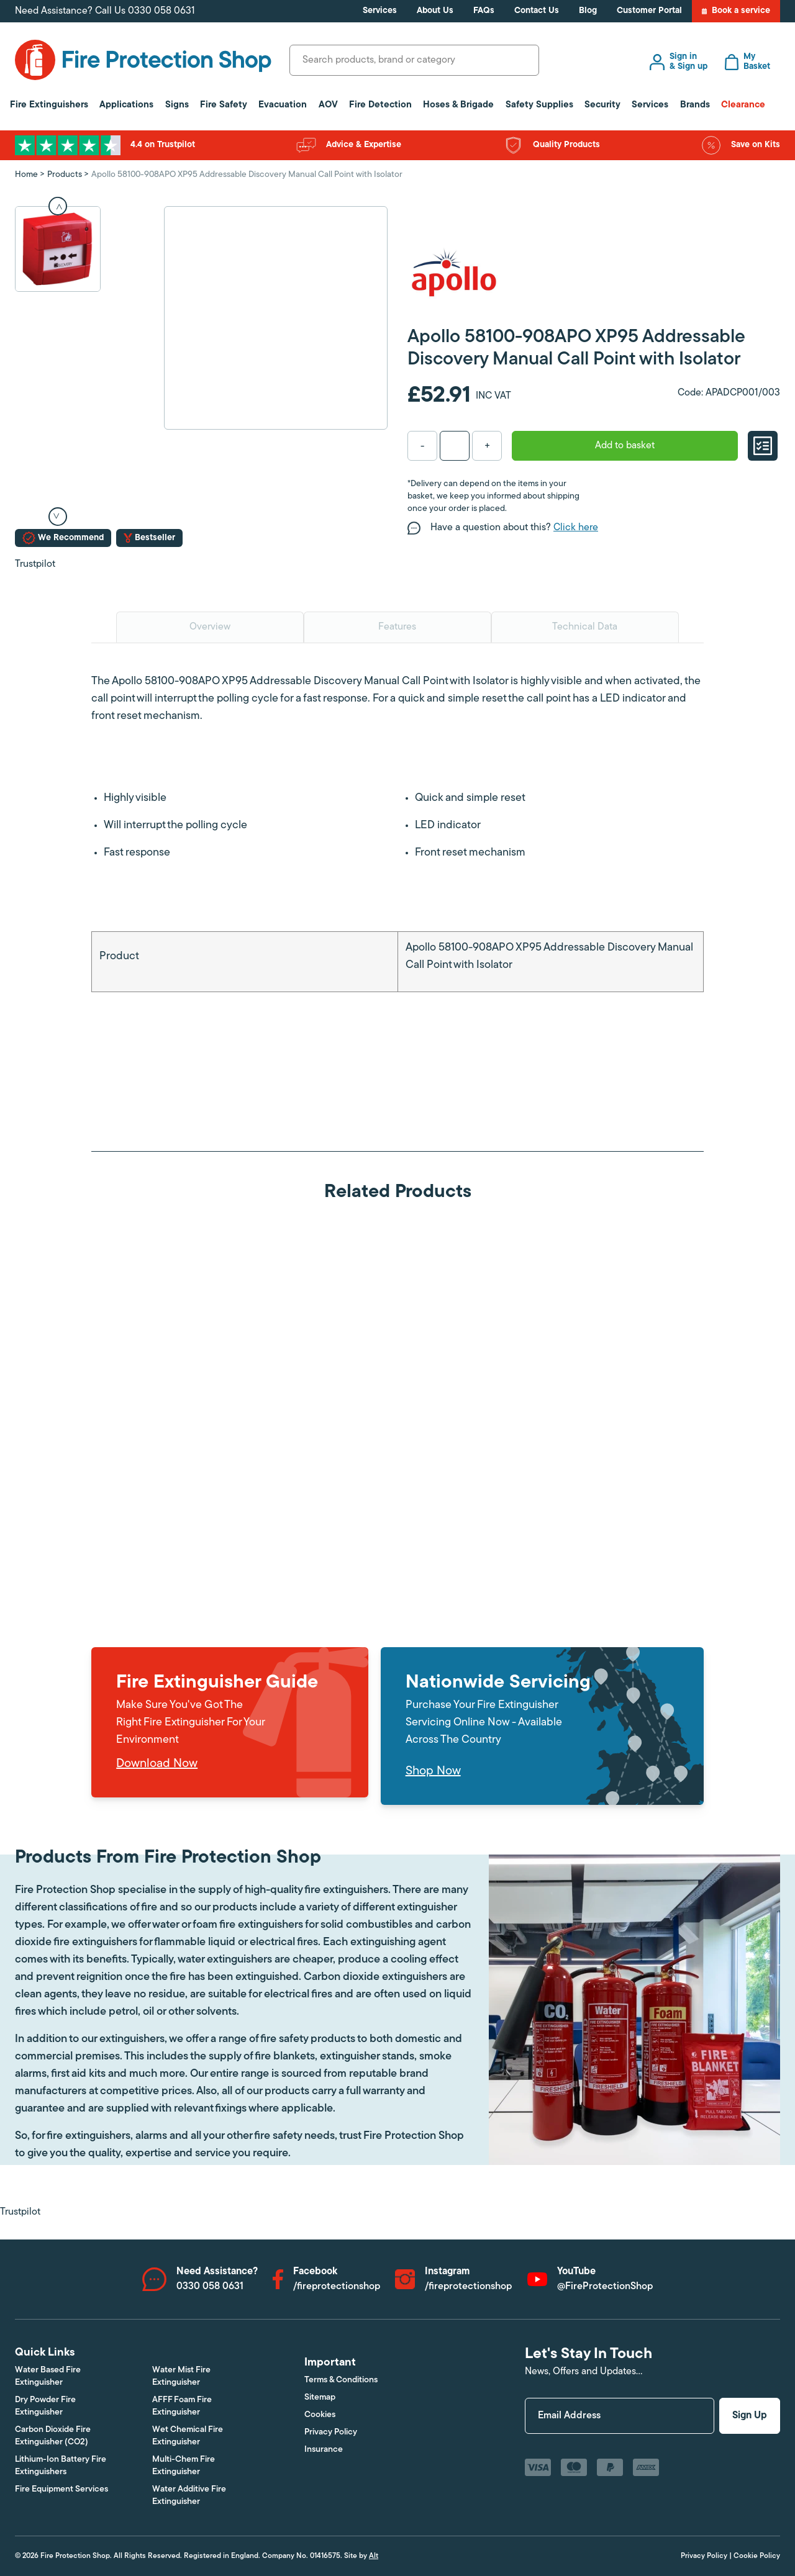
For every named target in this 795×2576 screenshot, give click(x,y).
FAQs (483, 11)
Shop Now (433, 1771)
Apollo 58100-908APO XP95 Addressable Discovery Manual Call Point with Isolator (246, 174)
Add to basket (625, 446)
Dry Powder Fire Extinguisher (45, 2406)
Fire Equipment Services (61, 2489)
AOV (328, 105)
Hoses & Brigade (458, 105)
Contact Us (536, 11)
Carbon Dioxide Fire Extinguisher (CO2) (53, 2436)
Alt (373, 2556)
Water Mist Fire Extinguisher (181, 2376)
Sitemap (319, 2397)
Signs (177, 105)
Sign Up (749, 2416)
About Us (435, 11)
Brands (695, 105)
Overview (209, 627)
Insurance (323, 2449)
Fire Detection (380, 105)
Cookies (319, 2415)
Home (26, 174)
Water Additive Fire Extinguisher (189, 2495)
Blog (588, 11)
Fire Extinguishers (49, 105)
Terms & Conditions (341, 2380)
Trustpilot (35, 564)
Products (64, 174)
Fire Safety (223, 105)
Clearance (743, 105)
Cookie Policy (757, 2556)
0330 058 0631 (161, 11)
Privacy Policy (330, 2432)
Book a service (736, 11)
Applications (126, 105)
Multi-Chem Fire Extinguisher (183, 2466)
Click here (575, 528)
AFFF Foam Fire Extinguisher (182, 2406)
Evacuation (282, 105)
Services (380, 11)
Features (397, 627)
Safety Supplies (539, 105)
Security (602, 105)
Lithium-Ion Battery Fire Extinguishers (60, 2466)
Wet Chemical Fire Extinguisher (187, 2436)
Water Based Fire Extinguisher (48, 2376)
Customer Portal (649, 11)
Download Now (157, 1764)
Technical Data (584, 627)
